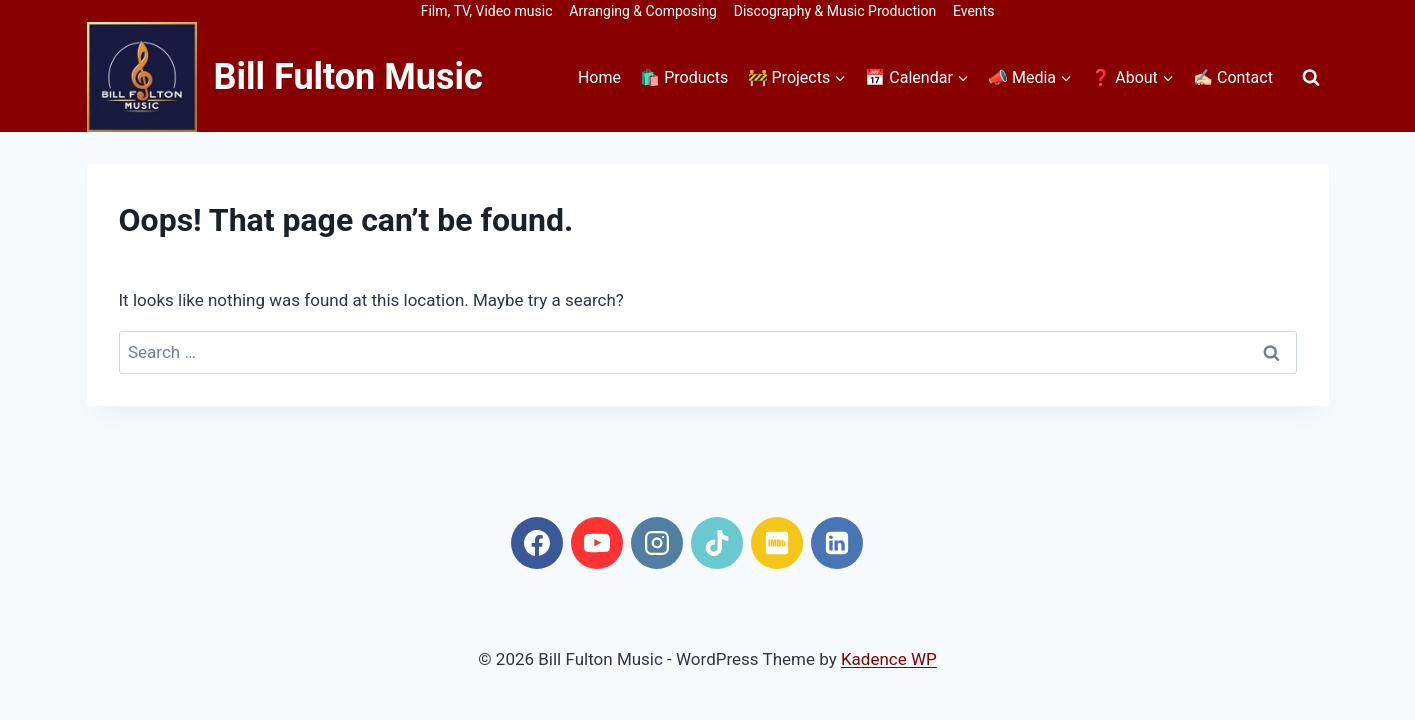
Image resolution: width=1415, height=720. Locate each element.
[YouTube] (597, 543)
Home (599, 77)
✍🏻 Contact (1233, 77)
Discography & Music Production (835, 11)
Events (973, 11)
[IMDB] (777, 543)
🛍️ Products (684, 77)
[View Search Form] (1311, 77)
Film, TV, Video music (487, 11)
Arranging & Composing (643, 11)
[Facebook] (537, 543)
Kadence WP (889, 659)
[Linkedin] (837, 543)
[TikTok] (717, 543)
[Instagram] (657, 543)
